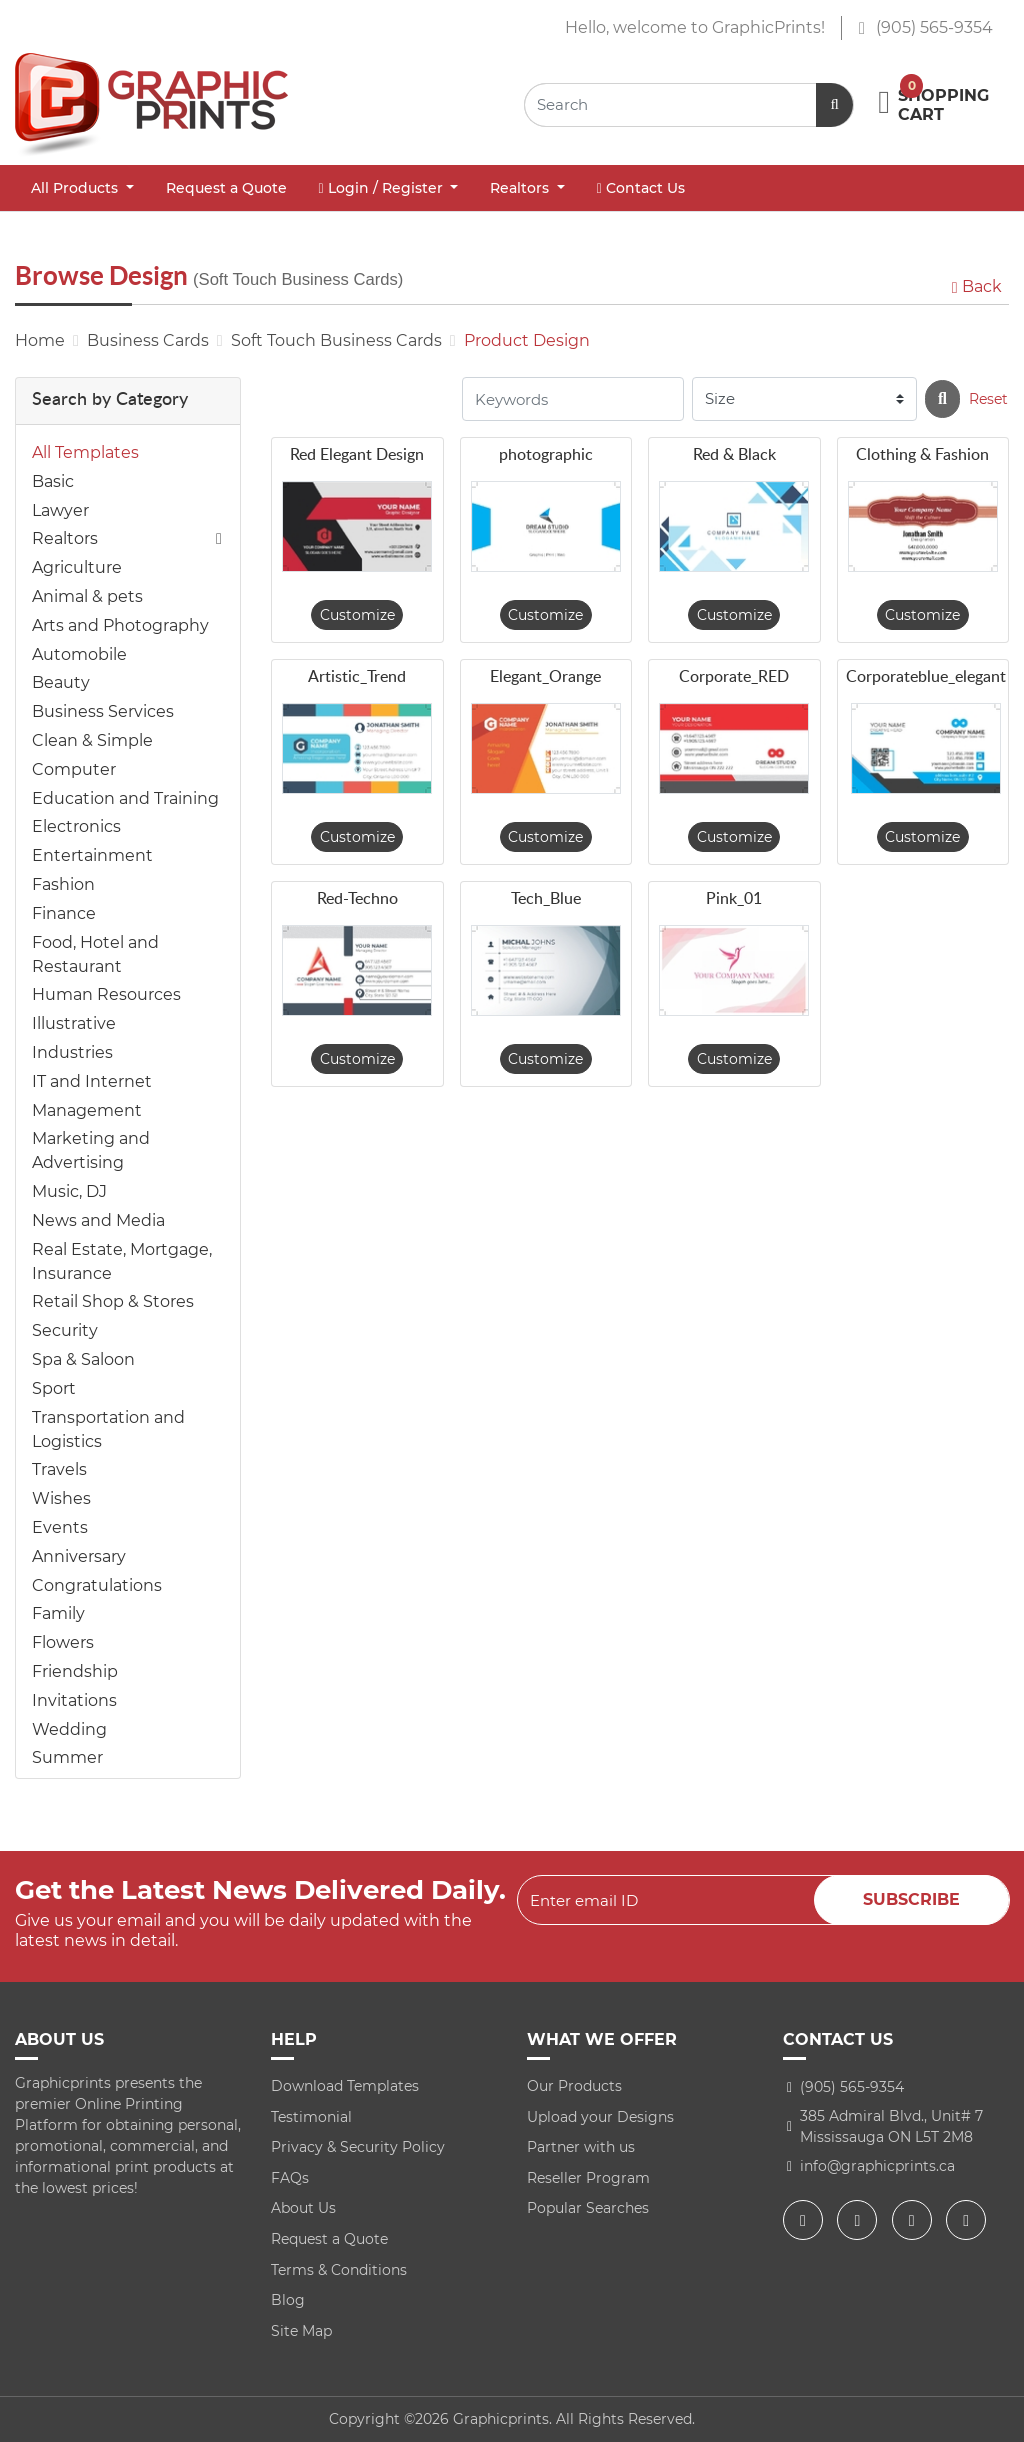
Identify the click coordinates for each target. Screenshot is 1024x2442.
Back (975, 286)
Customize (357, 615)
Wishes (61, 1498)
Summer (67, 1757)
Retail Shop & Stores (113, 1301)
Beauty (61, 682)
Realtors (65, 538)
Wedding (69, 1729)
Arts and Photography (120, 625)
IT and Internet (92, 1081)
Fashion (63, 884)
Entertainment (92, 855)
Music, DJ (69, 1191)
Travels (59, 1469)
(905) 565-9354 (925, 27)
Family (58, 1613)
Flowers (63, 1642)
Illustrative (74, 1023)
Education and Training (125, 798)
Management (87, 1110)
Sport (54, 1388)
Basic (53, 481)
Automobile (79, 654)
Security (65, 1330)
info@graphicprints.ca (877, 2166)
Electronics (76, 826)
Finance (64, 913)
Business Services (103, 711)
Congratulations (97, 1585)
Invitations (74, 1700)
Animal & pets (87, 596)
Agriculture (77, 567)
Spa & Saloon (83, 1359)
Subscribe (911, 1899)
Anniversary (79, 1556)
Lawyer (60, 510)
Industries (72, 1052)
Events (60, 1527)
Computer (74, 769)
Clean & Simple (92, 740)
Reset (988, 399)
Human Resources (106, 994)
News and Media (98, 1220)
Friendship (75, 1671)
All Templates (85, 452)
